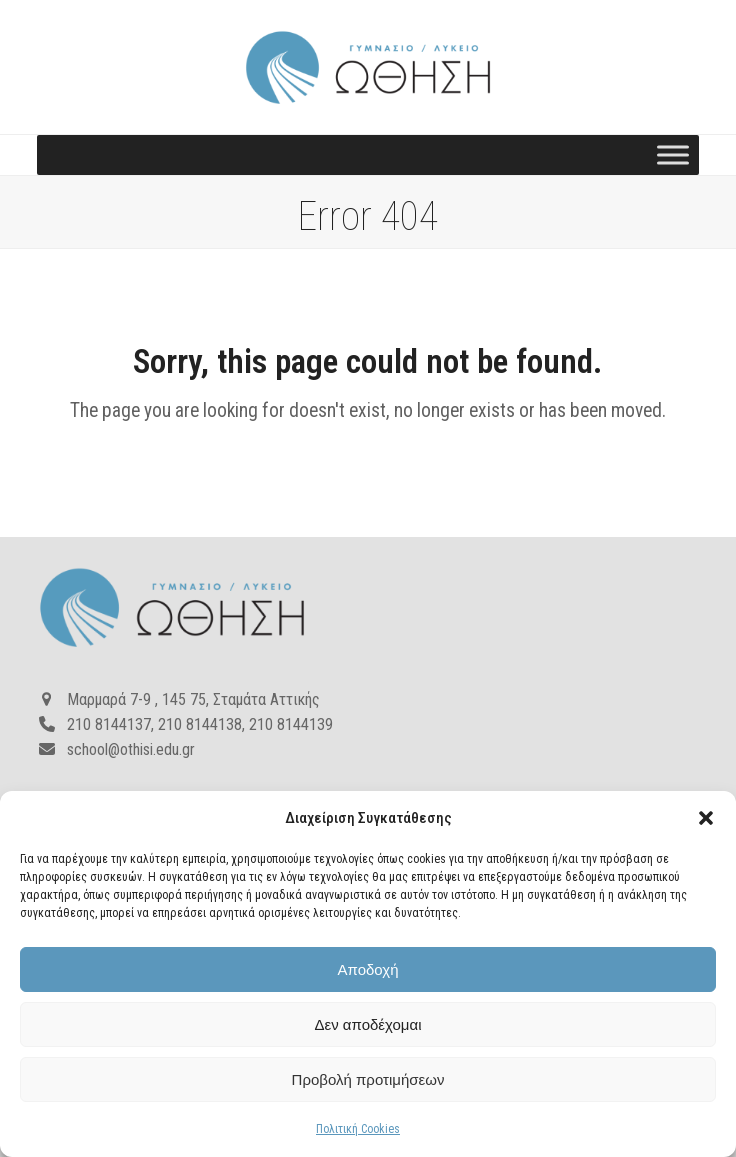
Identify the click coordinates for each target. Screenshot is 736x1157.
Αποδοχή (368, 969)
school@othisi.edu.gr (131, 749)
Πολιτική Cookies (358, 1129)
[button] (706, 818)
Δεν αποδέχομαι (367, 1024)
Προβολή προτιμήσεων (368, 1079)
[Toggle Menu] (673, 155)
